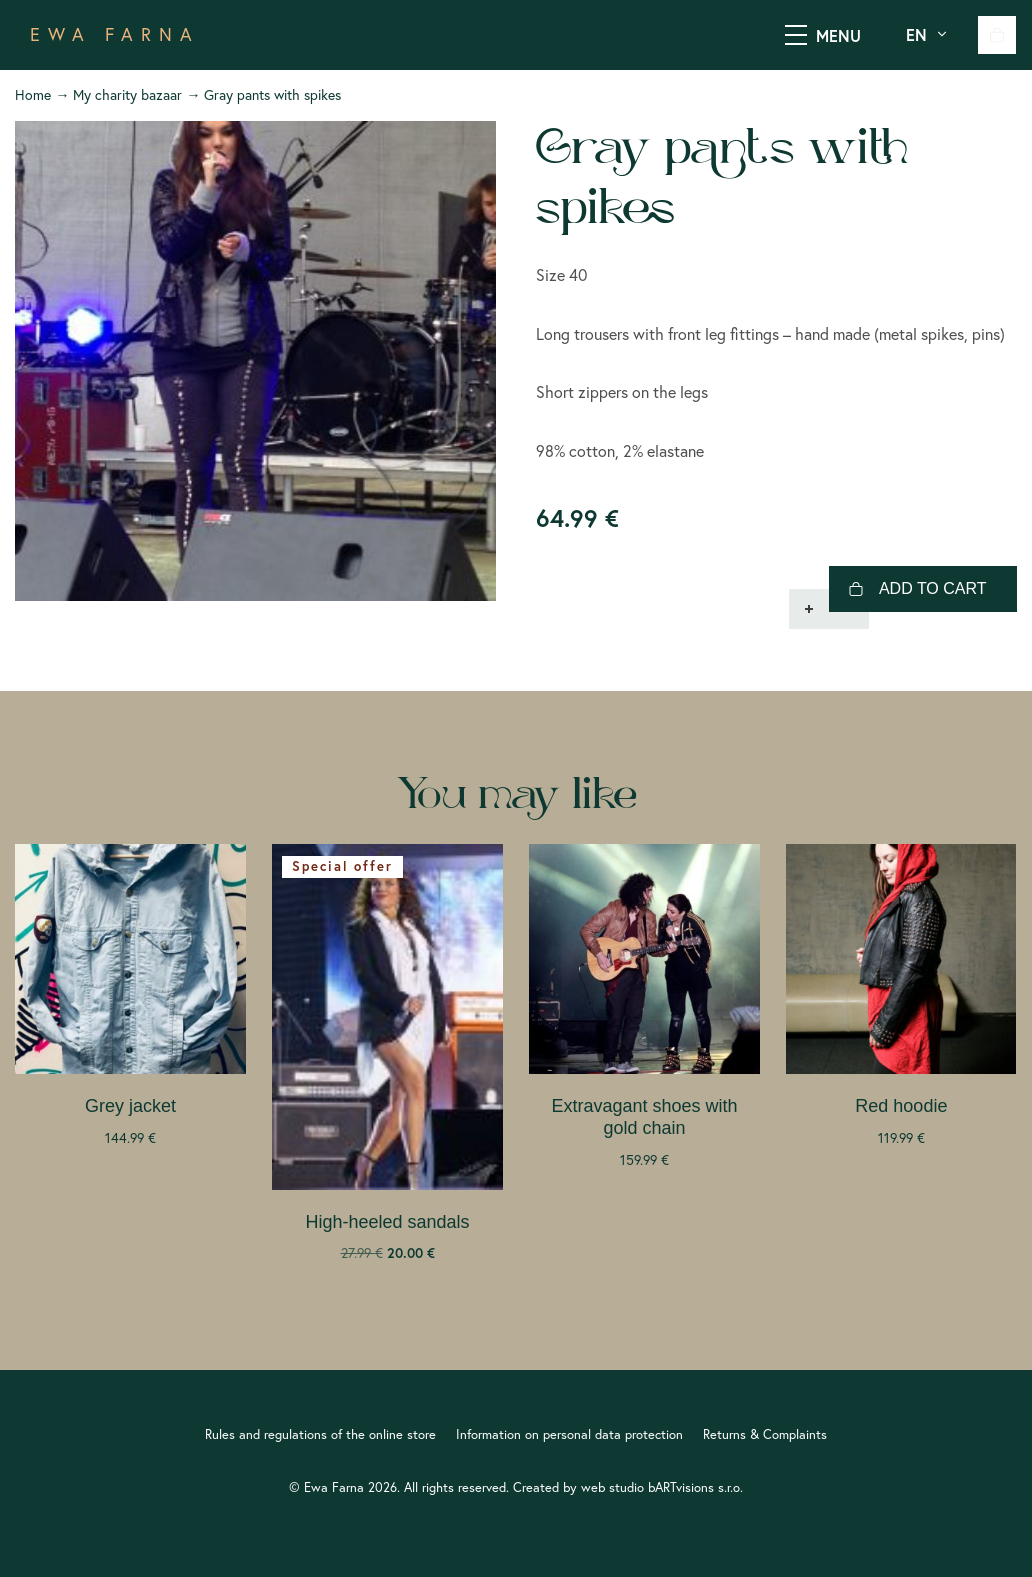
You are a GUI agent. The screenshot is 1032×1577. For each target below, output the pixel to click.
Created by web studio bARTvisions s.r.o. (628, 1487)
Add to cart (933, 588)
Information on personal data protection (569, 1434)
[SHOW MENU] (796, 35)
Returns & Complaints (765, 1434)
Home (33, 95)
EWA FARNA (115, 34)
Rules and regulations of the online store (320, 1434)
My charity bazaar (127, 95)
